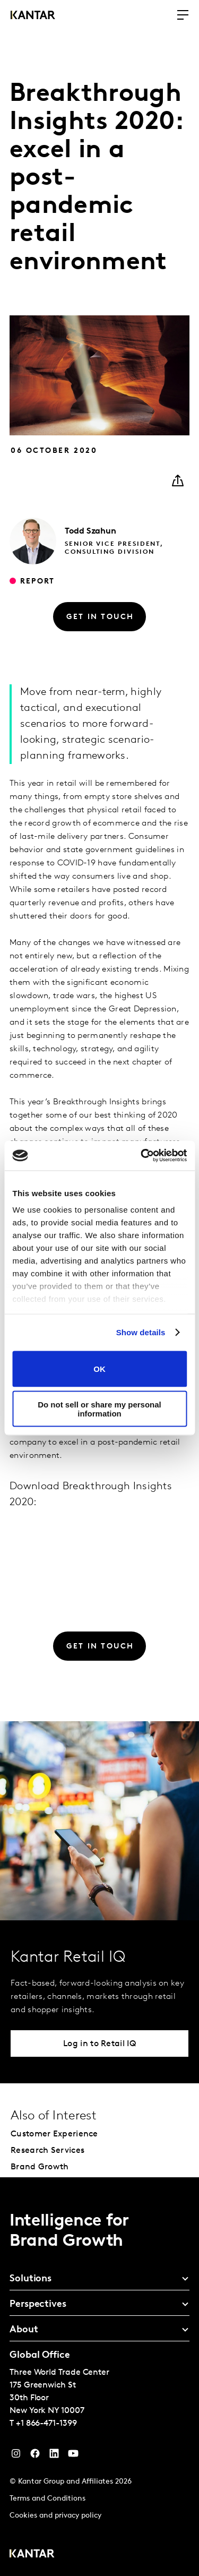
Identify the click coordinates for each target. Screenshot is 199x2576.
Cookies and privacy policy (55, 2516)
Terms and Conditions (47, 2499)
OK (99, 1368)
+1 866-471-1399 (46, 2423)
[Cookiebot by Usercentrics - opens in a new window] (142, 1156)
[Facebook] (35, 2456)
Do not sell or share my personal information (99, 1409)
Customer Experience (54, 2134)
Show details (141, 1332)
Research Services (47, 2150)
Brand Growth (40, 2167)
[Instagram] (16, 2456)
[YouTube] (54, 2456)
